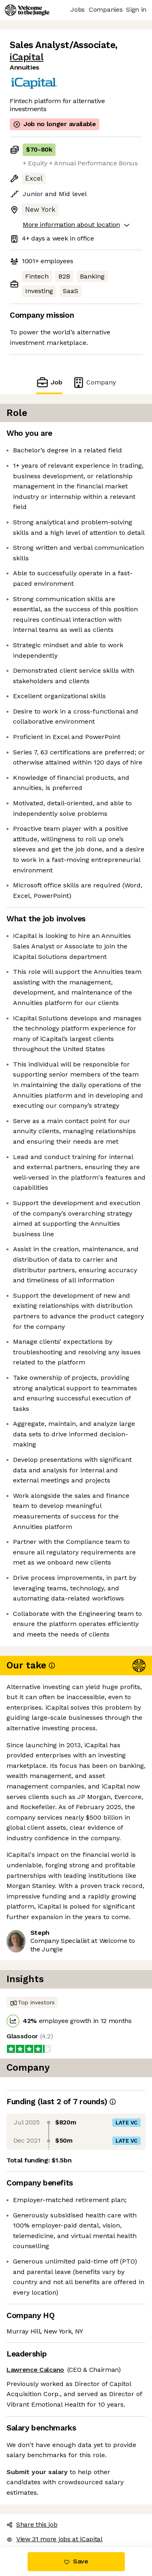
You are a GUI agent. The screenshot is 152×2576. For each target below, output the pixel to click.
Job (49, 382)
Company (94, 382)
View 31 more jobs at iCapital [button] (54, 2539)
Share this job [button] (32, 2524)
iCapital (26, 57)
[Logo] (27, 10)
